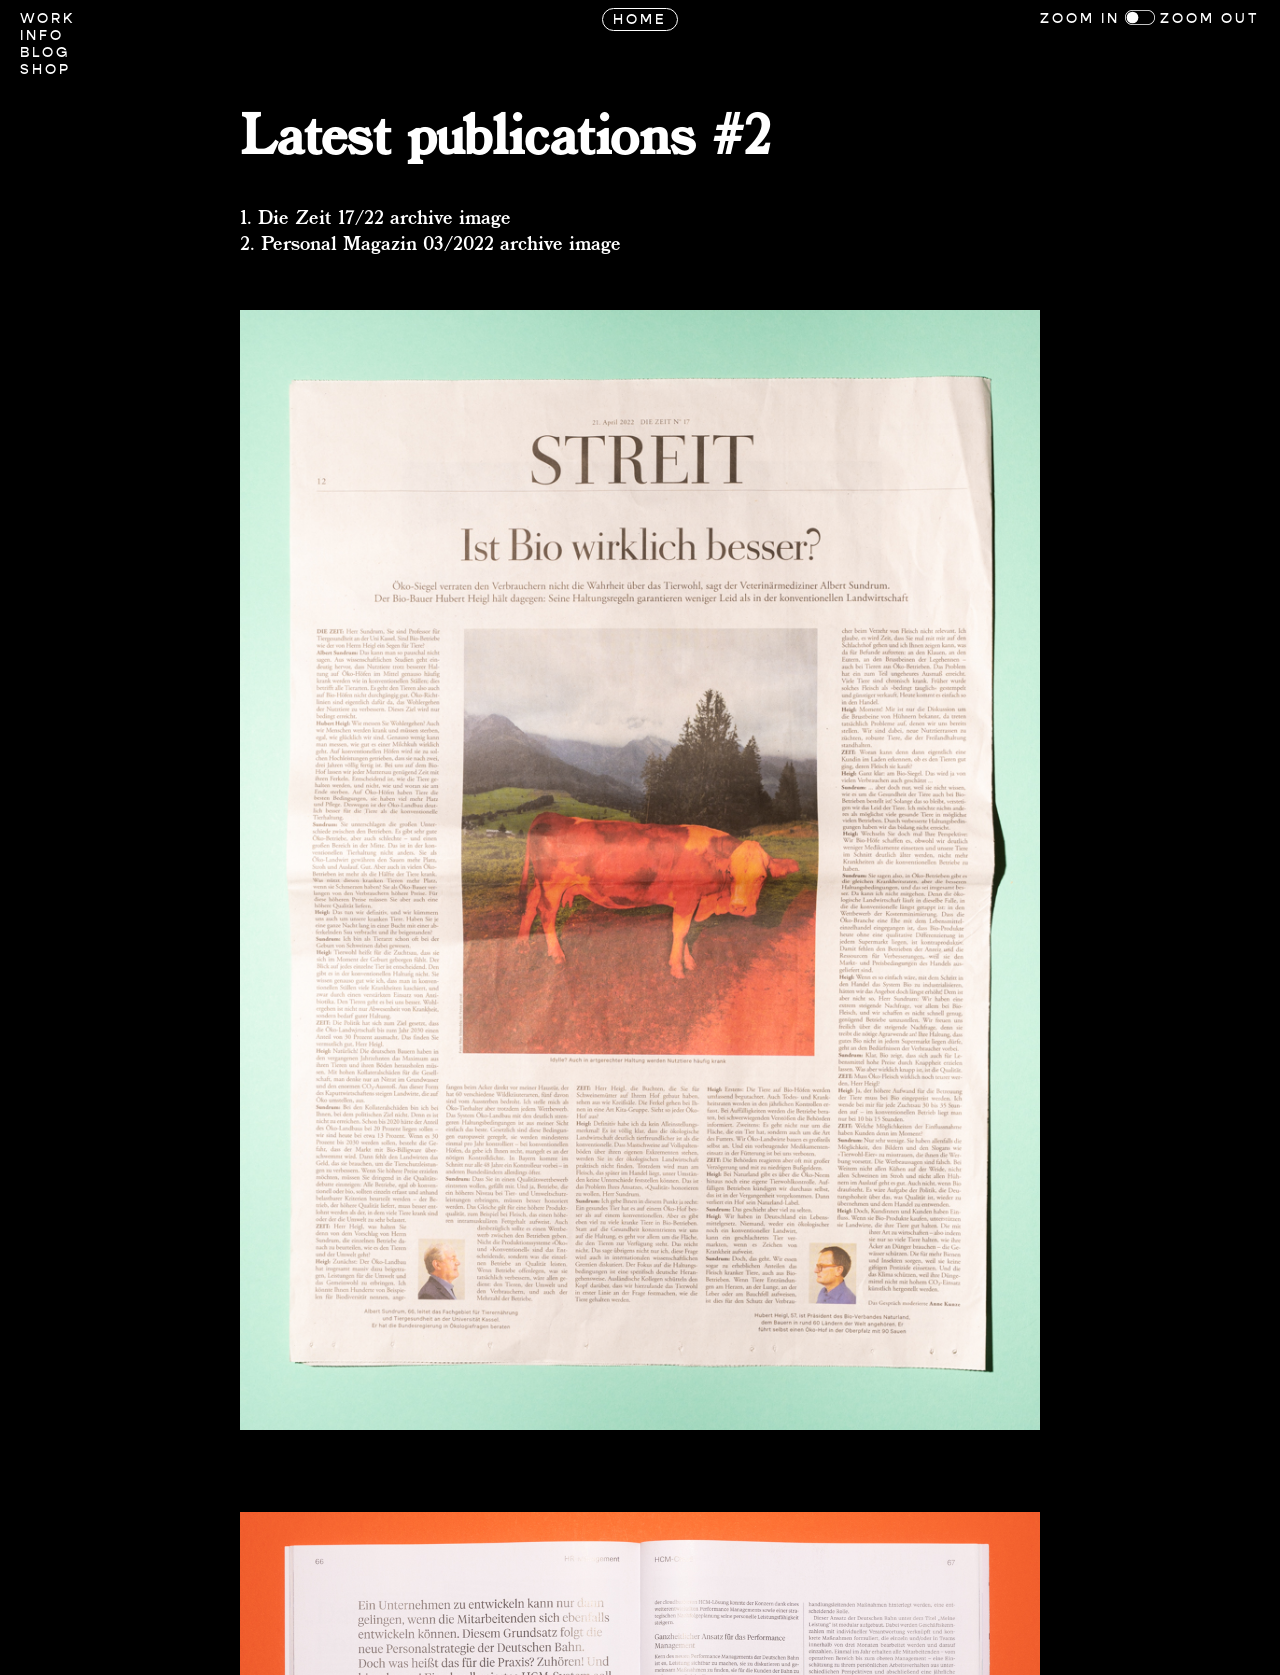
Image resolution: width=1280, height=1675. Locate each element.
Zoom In (1080, 18)
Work (47, 18)
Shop (45, 69)
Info (42, 35)
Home (640, 19)
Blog (45, 52)
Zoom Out (1210, 18)
